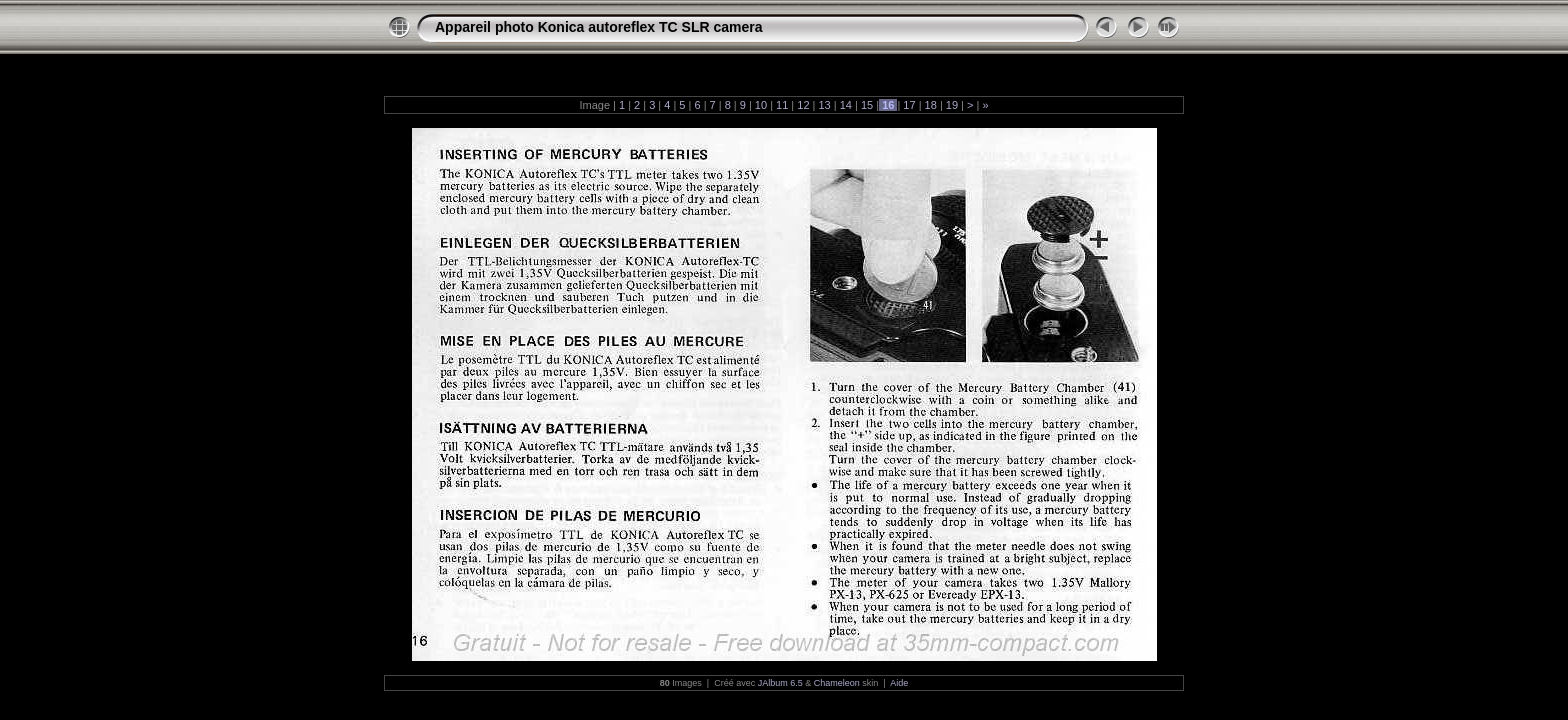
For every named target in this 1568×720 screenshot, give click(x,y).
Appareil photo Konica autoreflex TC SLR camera (599, 27)
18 (931, 105)
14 (846, 105)
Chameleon (837, 683)
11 (782, 105)
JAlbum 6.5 (780, 683)
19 (952, 105)
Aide (899, 683)
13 (824, 105)
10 (761, 105)
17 (909, 105)
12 (803, 105)
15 (867, 105)
